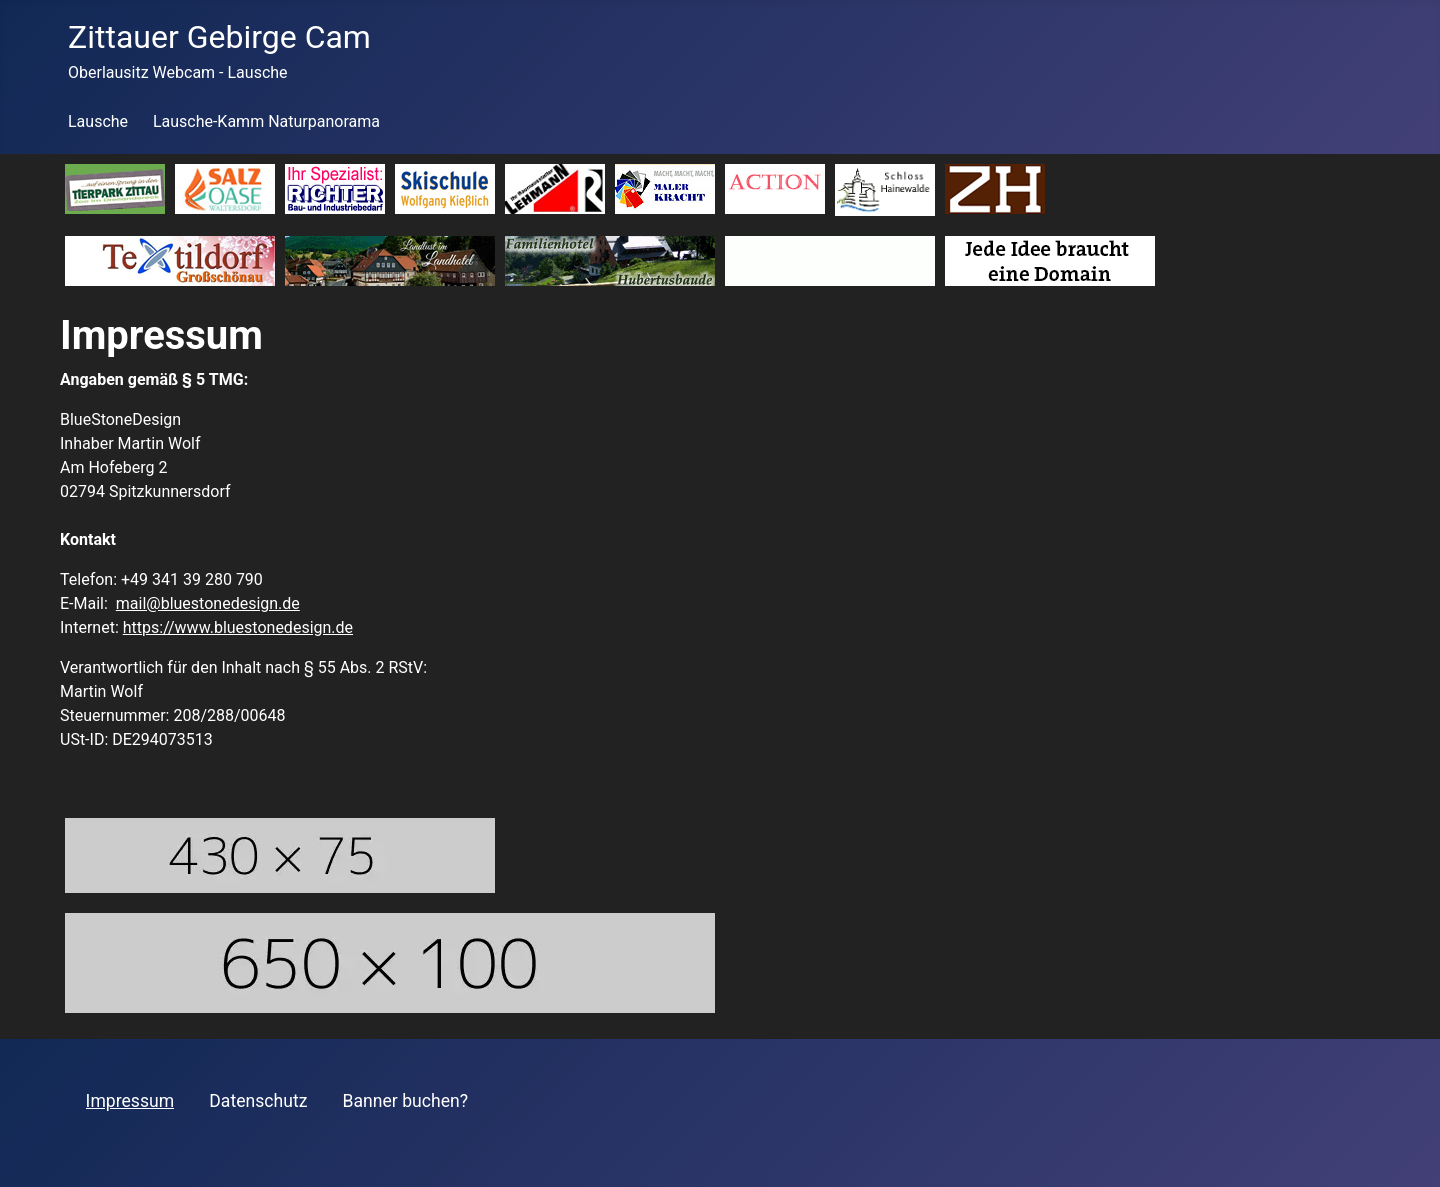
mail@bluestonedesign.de (208, 603)
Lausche (98, 121)
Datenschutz (258, 1101)
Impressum (130, 1101)
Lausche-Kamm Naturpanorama (266, 121)
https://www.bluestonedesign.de (238, 627)
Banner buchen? (405, 1101)
